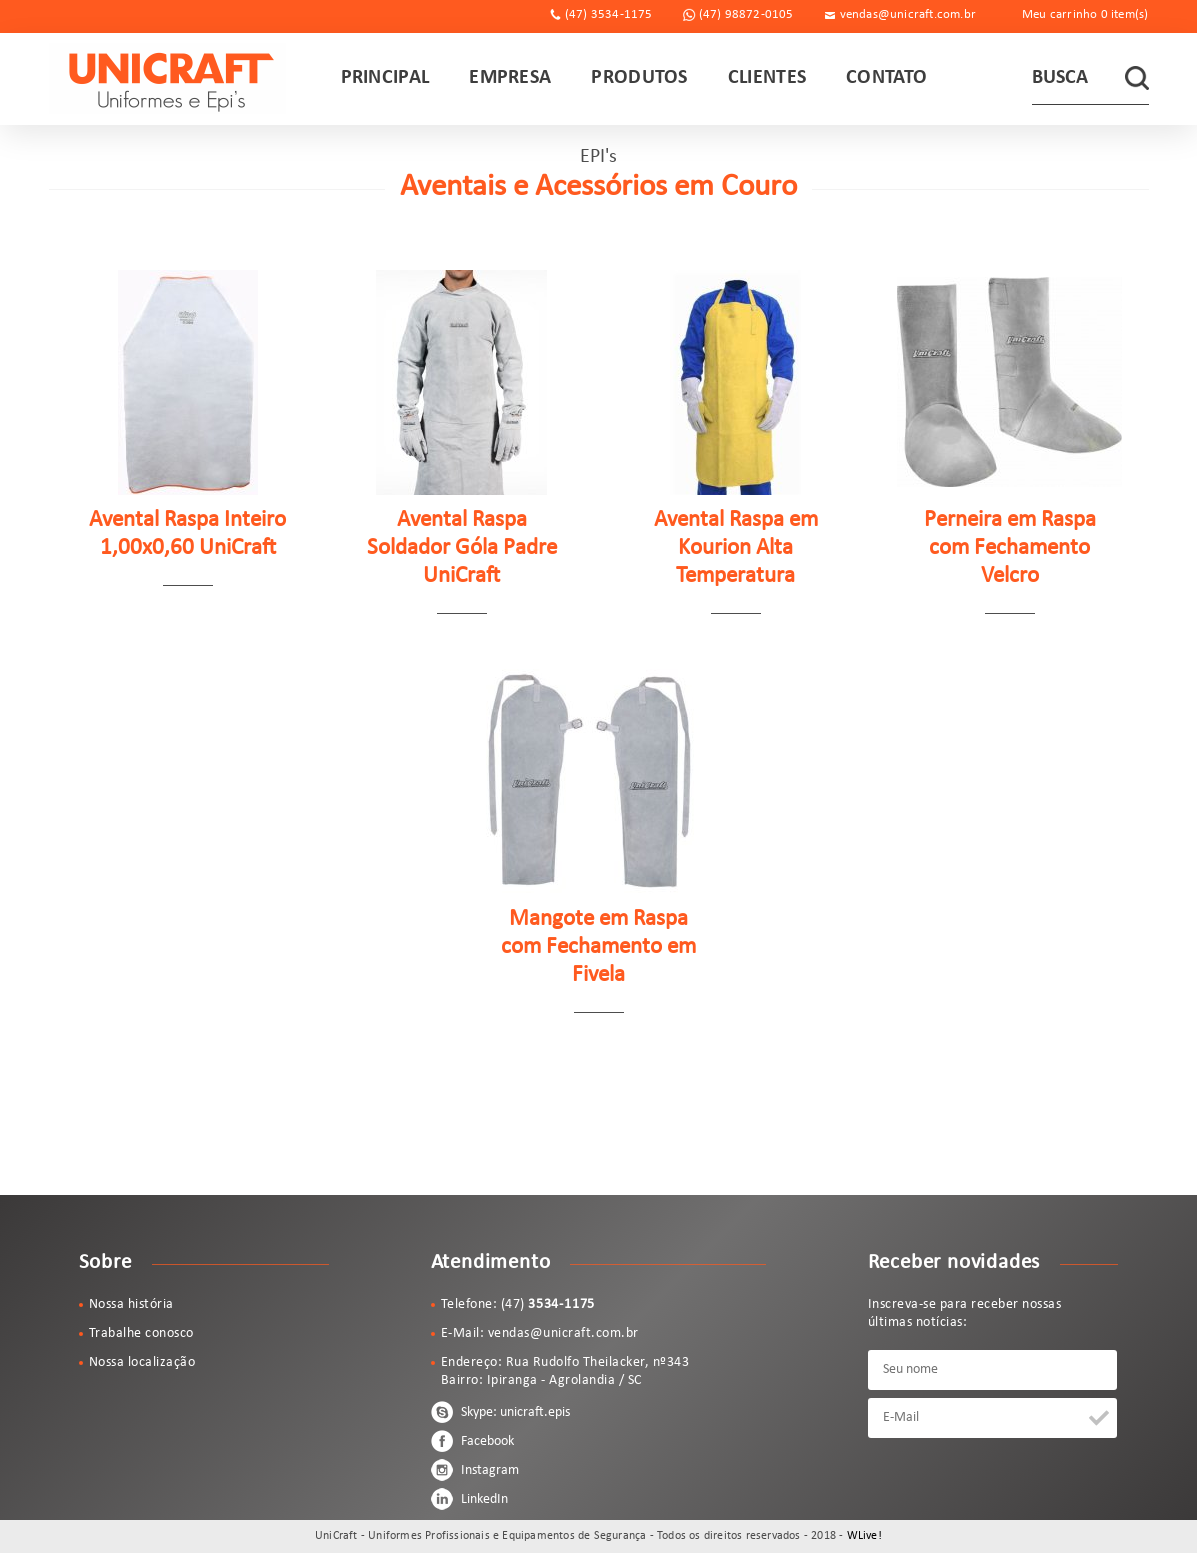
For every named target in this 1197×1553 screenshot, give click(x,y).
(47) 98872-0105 (746, 14)
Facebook (472, 1441)
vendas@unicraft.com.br (908, 14)
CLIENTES (767, 78)
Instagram (475, 1470)
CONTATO (886, 78)
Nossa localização (142, 1362)
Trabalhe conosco (141, 1333)
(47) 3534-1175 (609, 14)
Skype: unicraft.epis (500, 1412)
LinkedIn (469, 1499)
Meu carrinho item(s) (1085, 14)
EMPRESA (510, 78)
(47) (548, 1304)
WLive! (864, 1536)
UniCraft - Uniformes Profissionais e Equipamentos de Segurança (167, 78)
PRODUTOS (639, 78)
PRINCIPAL (385, 78)
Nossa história (131, 1304)
